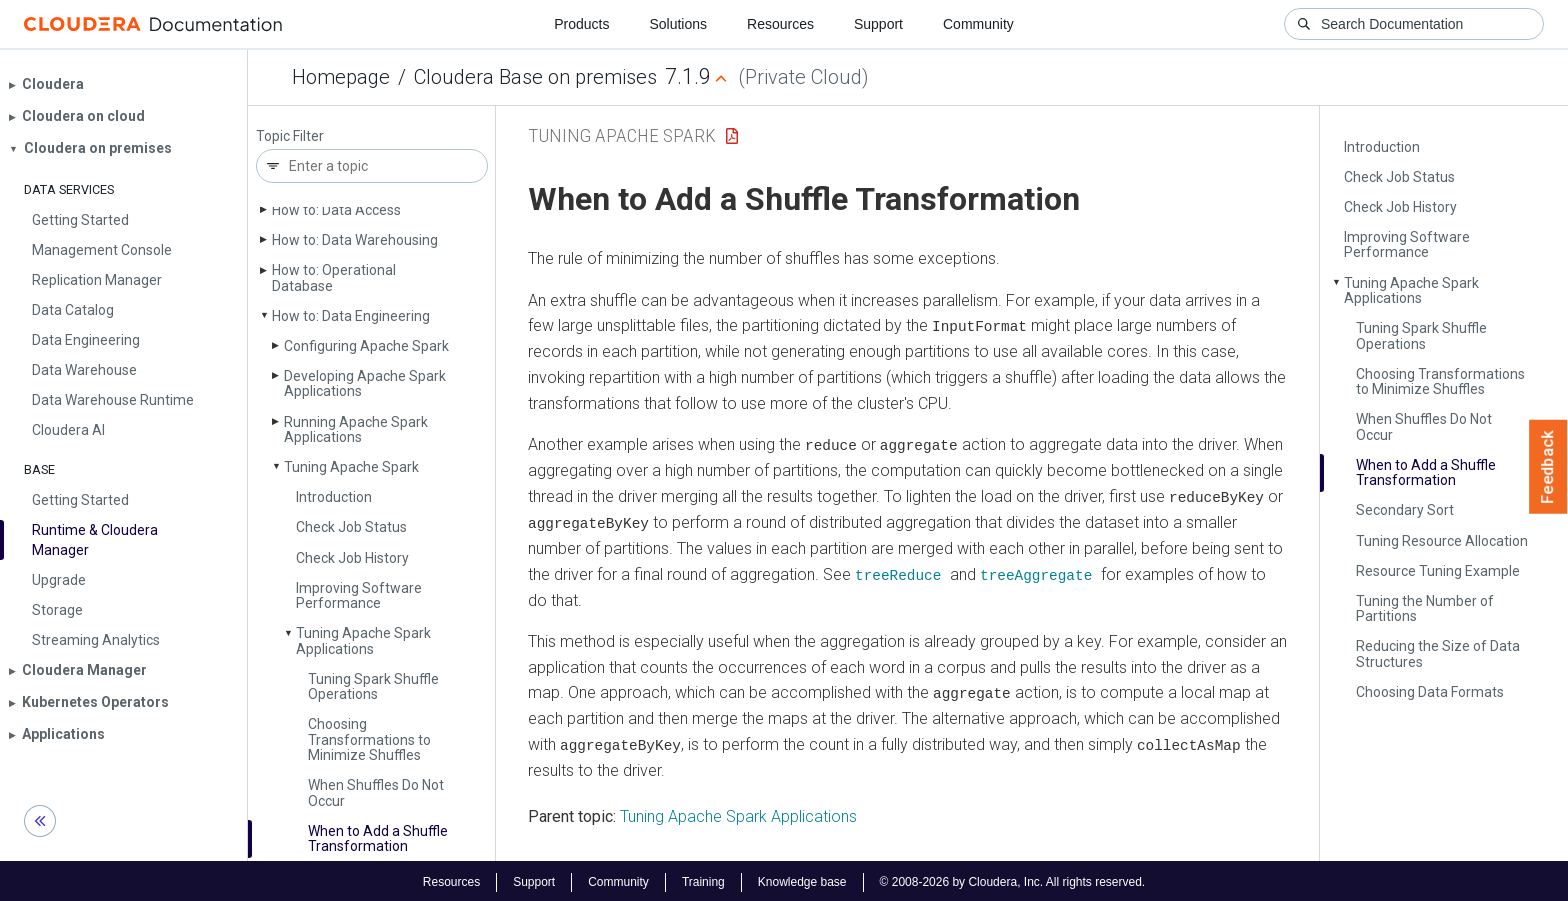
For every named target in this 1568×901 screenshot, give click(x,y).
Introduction (334, 497)
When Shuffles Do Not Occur (376, 792)
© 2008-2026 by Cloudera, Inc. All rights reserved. (1013, 879)
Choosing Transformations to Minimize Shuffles (369, 739)
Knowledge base (802, 879)
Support (878, 24)
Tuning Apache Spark (351, 467)
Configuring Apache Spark (366, 346)
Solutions (678, 24)
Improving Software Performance (359, 595)
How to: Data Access (336, 210)
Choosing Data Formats (1430, 692)
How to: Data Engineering (351, 316)
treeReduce (898, 572)
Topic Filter (290, 136)
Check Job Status (351, 527)
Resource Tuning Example (1438, 571)
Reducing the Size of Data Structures (1438, 653)
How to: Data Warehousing (355, 240)
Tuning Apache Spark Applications (363, 640)
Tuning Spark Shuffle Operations (373, 686)
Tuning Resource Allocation (1442, 541)
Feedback (1548, 467)
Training (703, 879)
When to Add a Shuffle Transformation (378, 838)
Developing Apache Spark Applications (365, 383)
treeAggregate (1036, 572)
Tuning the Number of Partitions (1425, 608)
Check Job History (352, 558)
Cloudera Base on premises (535, 77)
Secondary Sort (1405, 510)
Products (581, 24)
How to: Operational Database (334, 277)
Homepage (341, 77)
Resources (780, 24)
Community (978, 24)
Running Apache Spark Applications (356, 429)
